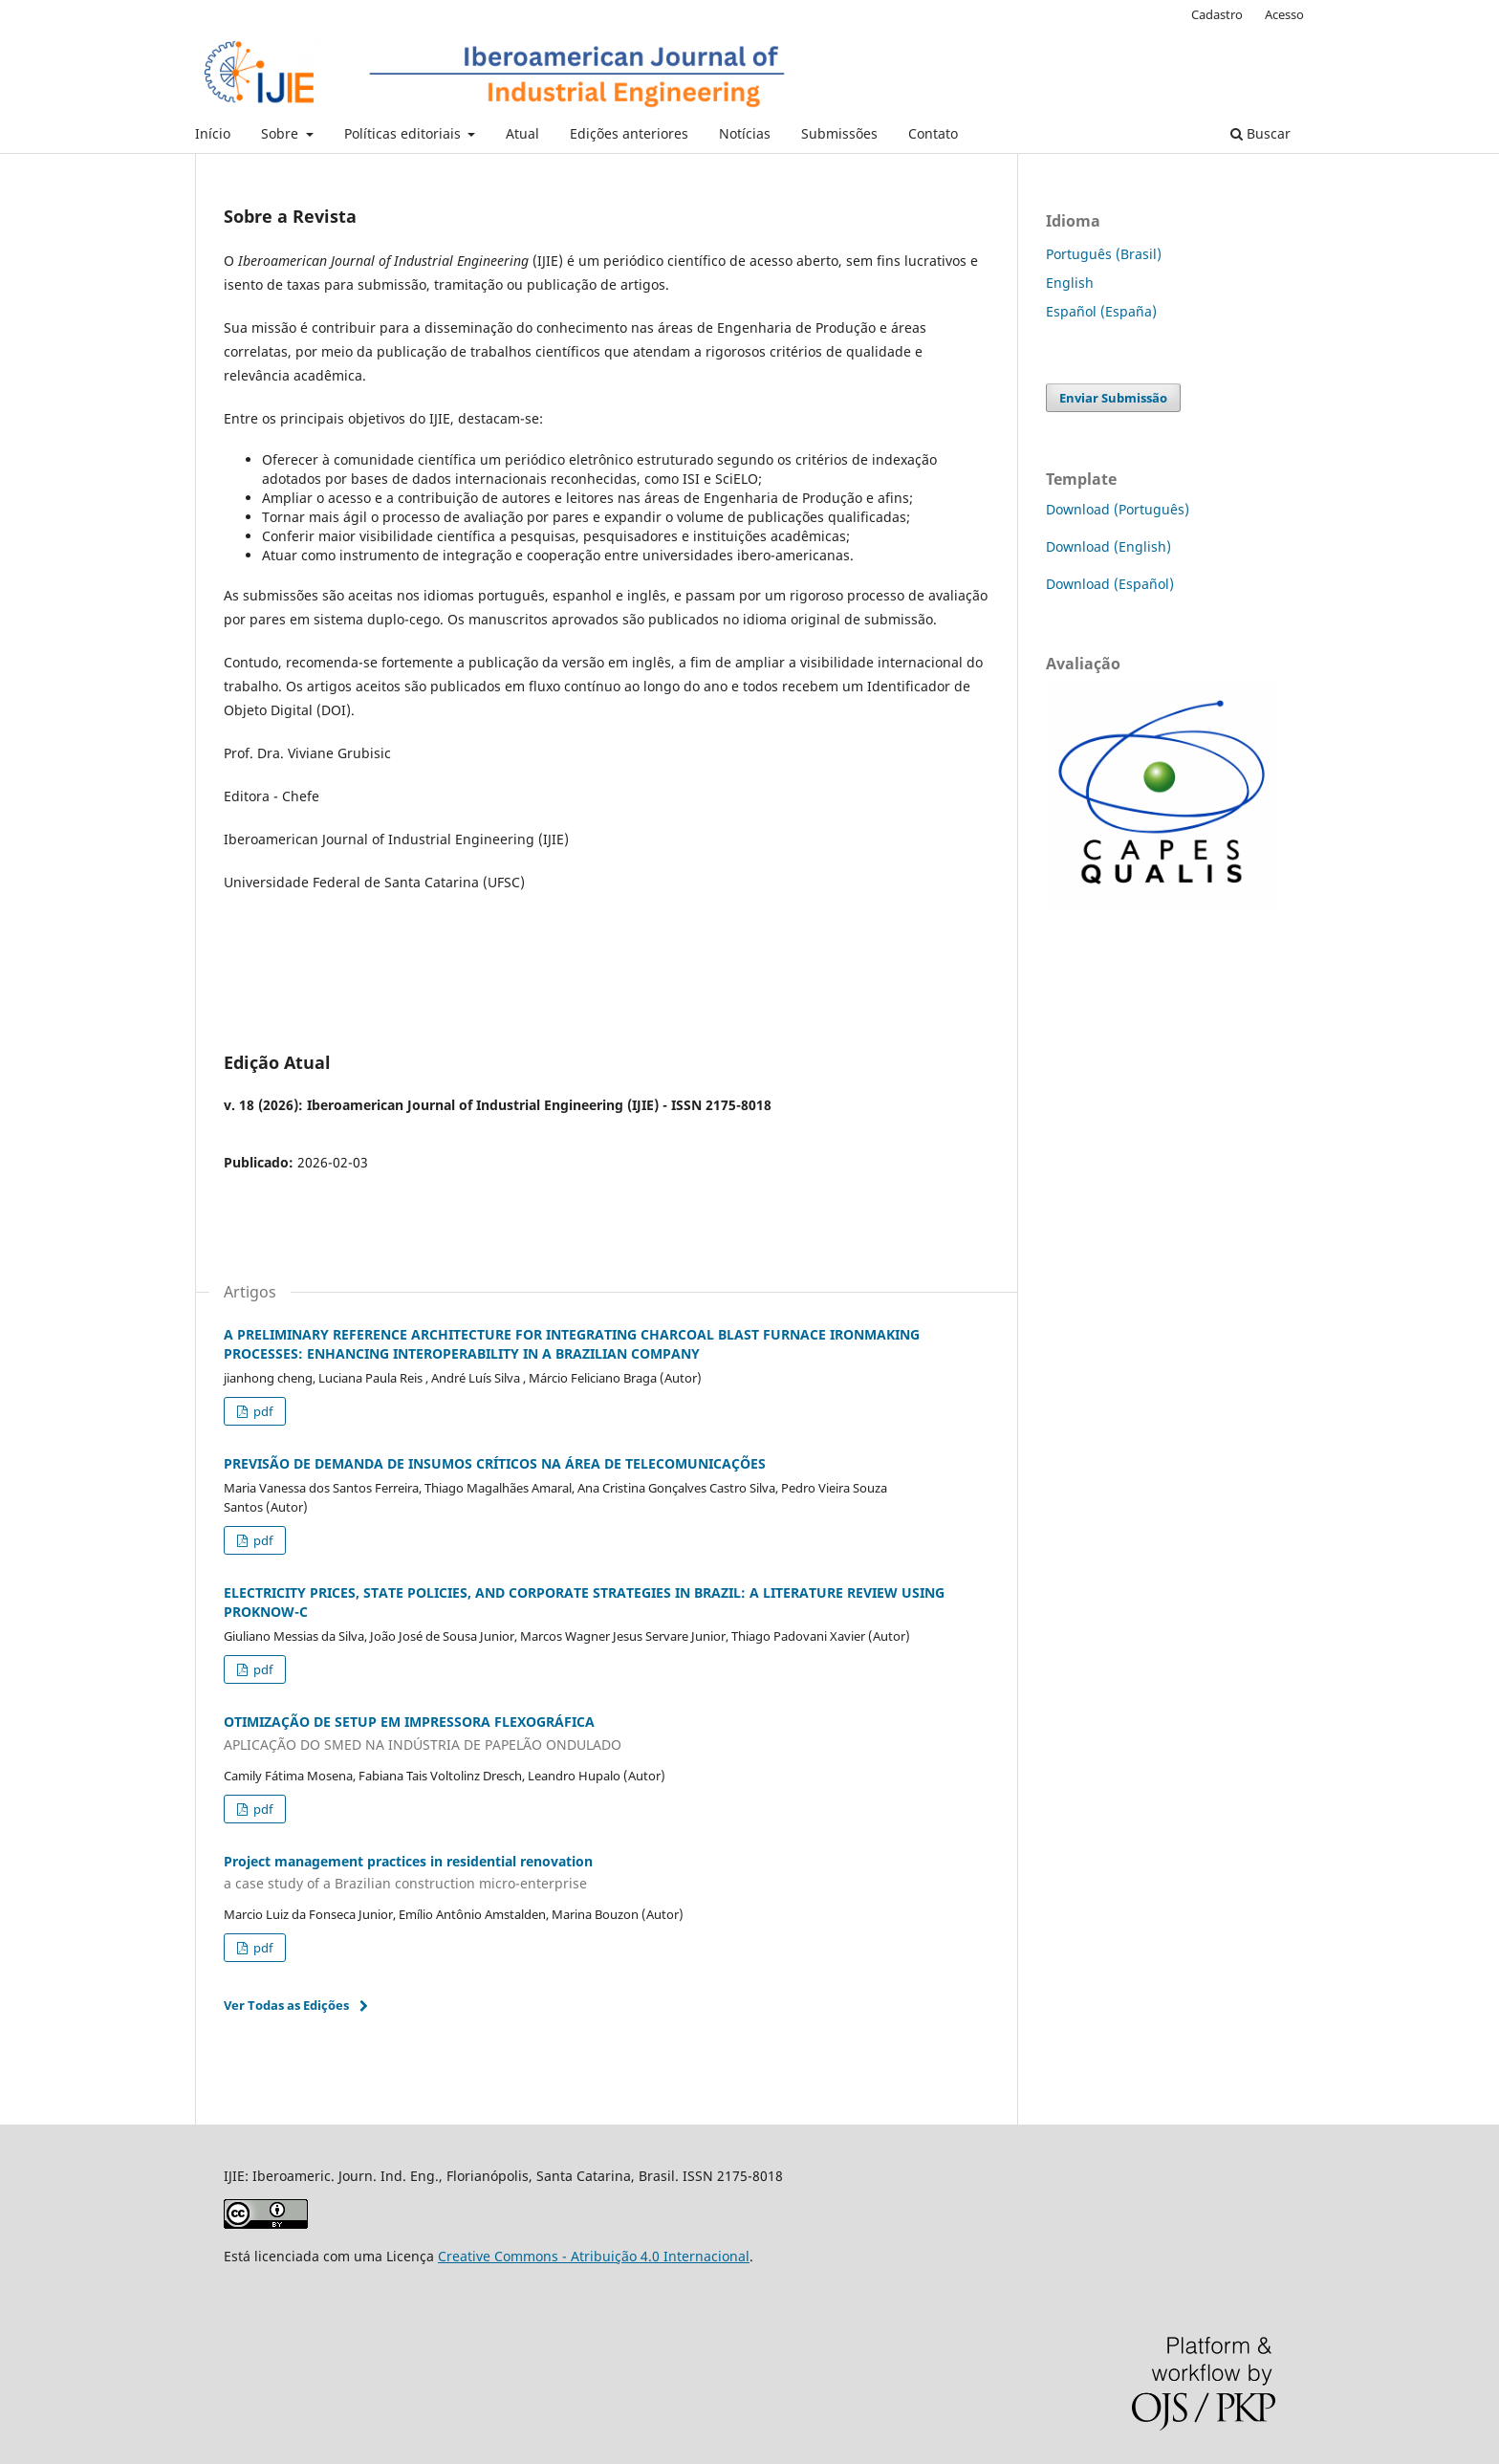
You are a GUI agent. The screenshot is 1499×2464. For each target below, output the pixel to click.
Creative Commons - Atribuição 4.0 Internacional (594, 2256)
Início (212, 133)
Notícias (745, 133)
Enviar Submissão (1113, 397)
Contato (933, 133)
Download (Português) (1117, 509)
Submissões (839, 133)
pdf (261, 1411)
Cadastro (1217, 14)
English (1070, 282)
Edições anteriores (629, 133)
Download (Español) (1110, 584)
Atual (522, 133)
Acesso (1284, 14)
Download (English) (1108, 546)
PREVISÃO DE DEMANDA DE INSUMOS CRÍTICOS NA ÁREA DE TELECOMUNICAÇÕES (495, 1463)
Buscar (1260, 133)
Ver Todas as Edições (286, 2005)
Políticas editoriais (404, 133)
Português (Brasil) (1104, 254)
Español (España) (1101, 311)
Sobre (281, 133)
